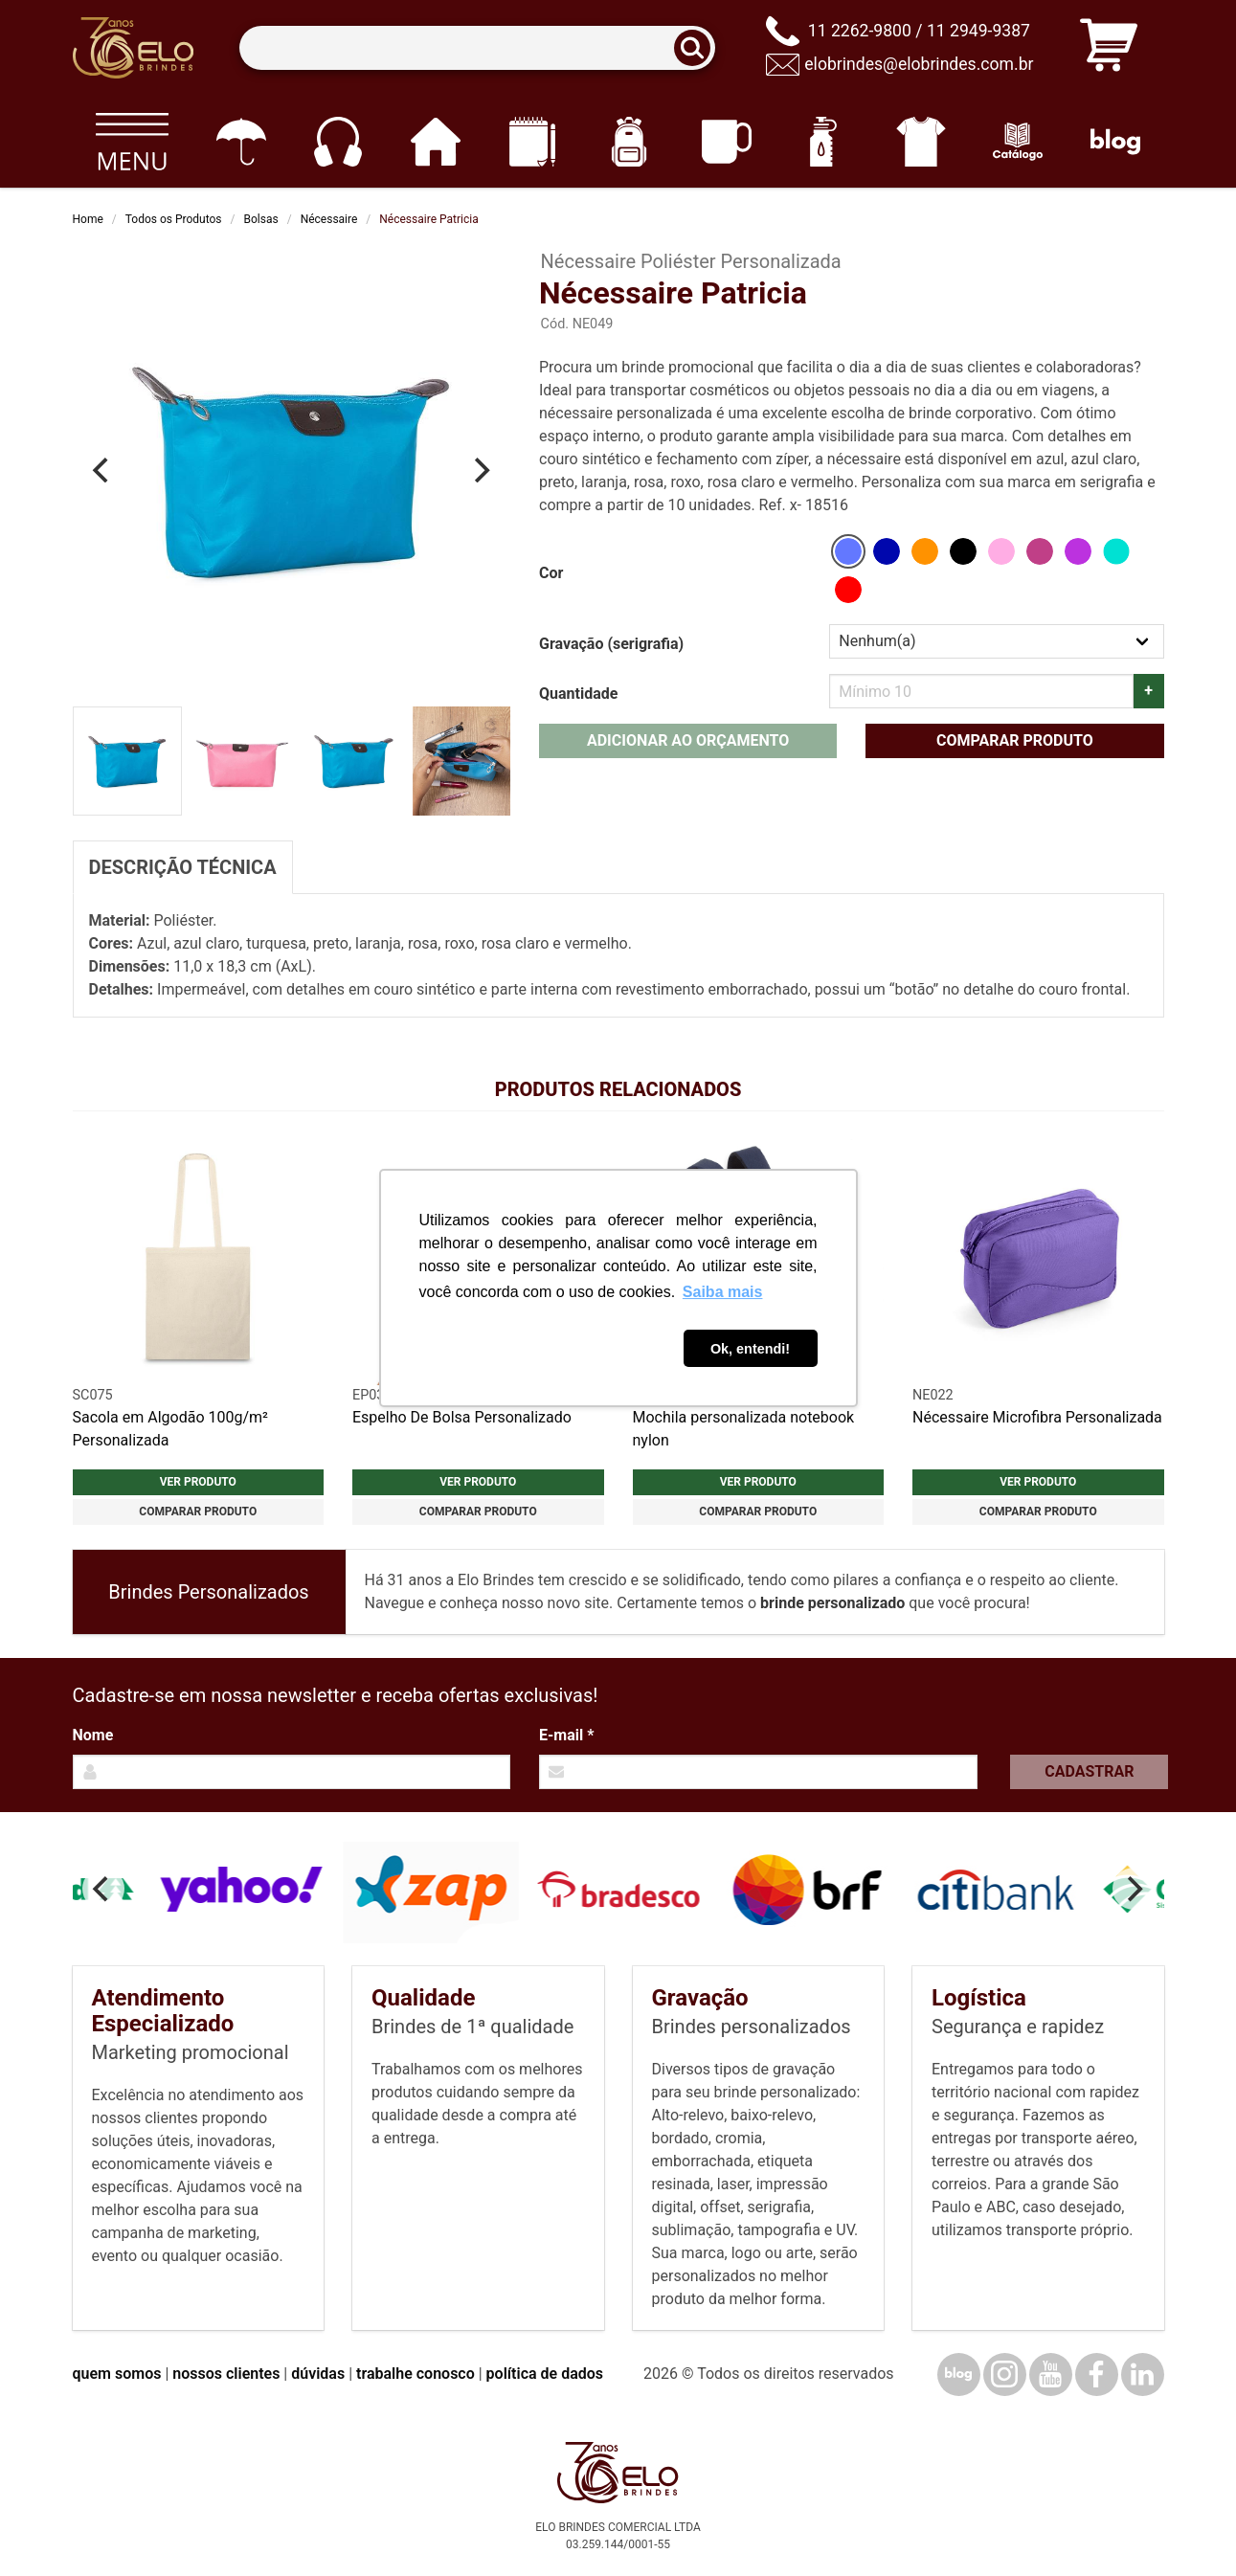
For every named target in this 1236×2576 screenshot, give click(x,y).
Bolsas (261, 219)
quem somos (117, 2373)
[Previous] (103, 470)
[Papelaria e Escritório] (531, 142)
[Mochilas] (629, 142)
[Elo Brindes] (133, 47)
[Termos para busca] (477, 48)
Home (88, 219)
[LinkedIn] (1142, 2374)
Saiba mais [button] (723, 1292)
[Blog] (1115, 142)
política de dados (544, 2373)
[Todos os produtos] (132, 142)
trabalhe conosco (415, 2373)
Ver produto (198, 1482)
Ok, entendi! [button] (750, 1348)
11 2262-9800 (859, 30)
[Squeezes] (823, 142)
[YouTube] (1050, 2374)
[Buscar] (698, 48)
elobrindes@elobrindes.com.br (918, 64)
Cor (551, 573)
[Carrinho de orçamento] (1108, 48)
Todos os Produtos (173, 219)
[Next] (480, 470)
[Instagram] (1004, 2374)
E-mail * (566, 1735)
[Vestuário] (920, 142)
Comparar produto (1014, 740)
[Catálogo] (1018, 142)
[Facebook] (1096, 2374)
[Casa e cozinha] (435, 142)
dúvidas (318, 2373)
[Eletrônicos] (337, 142)
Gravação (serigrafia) (611, 644)
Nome (93, 1735)
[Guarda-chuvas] (240, 142)
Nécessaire (329, 219)
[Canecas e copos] (726, 142)
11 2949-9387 (978, 30)
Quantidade (578, 693)
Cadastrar (1089, 1771)
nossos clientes (226, 2373)
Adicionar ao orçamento (688, 740)
